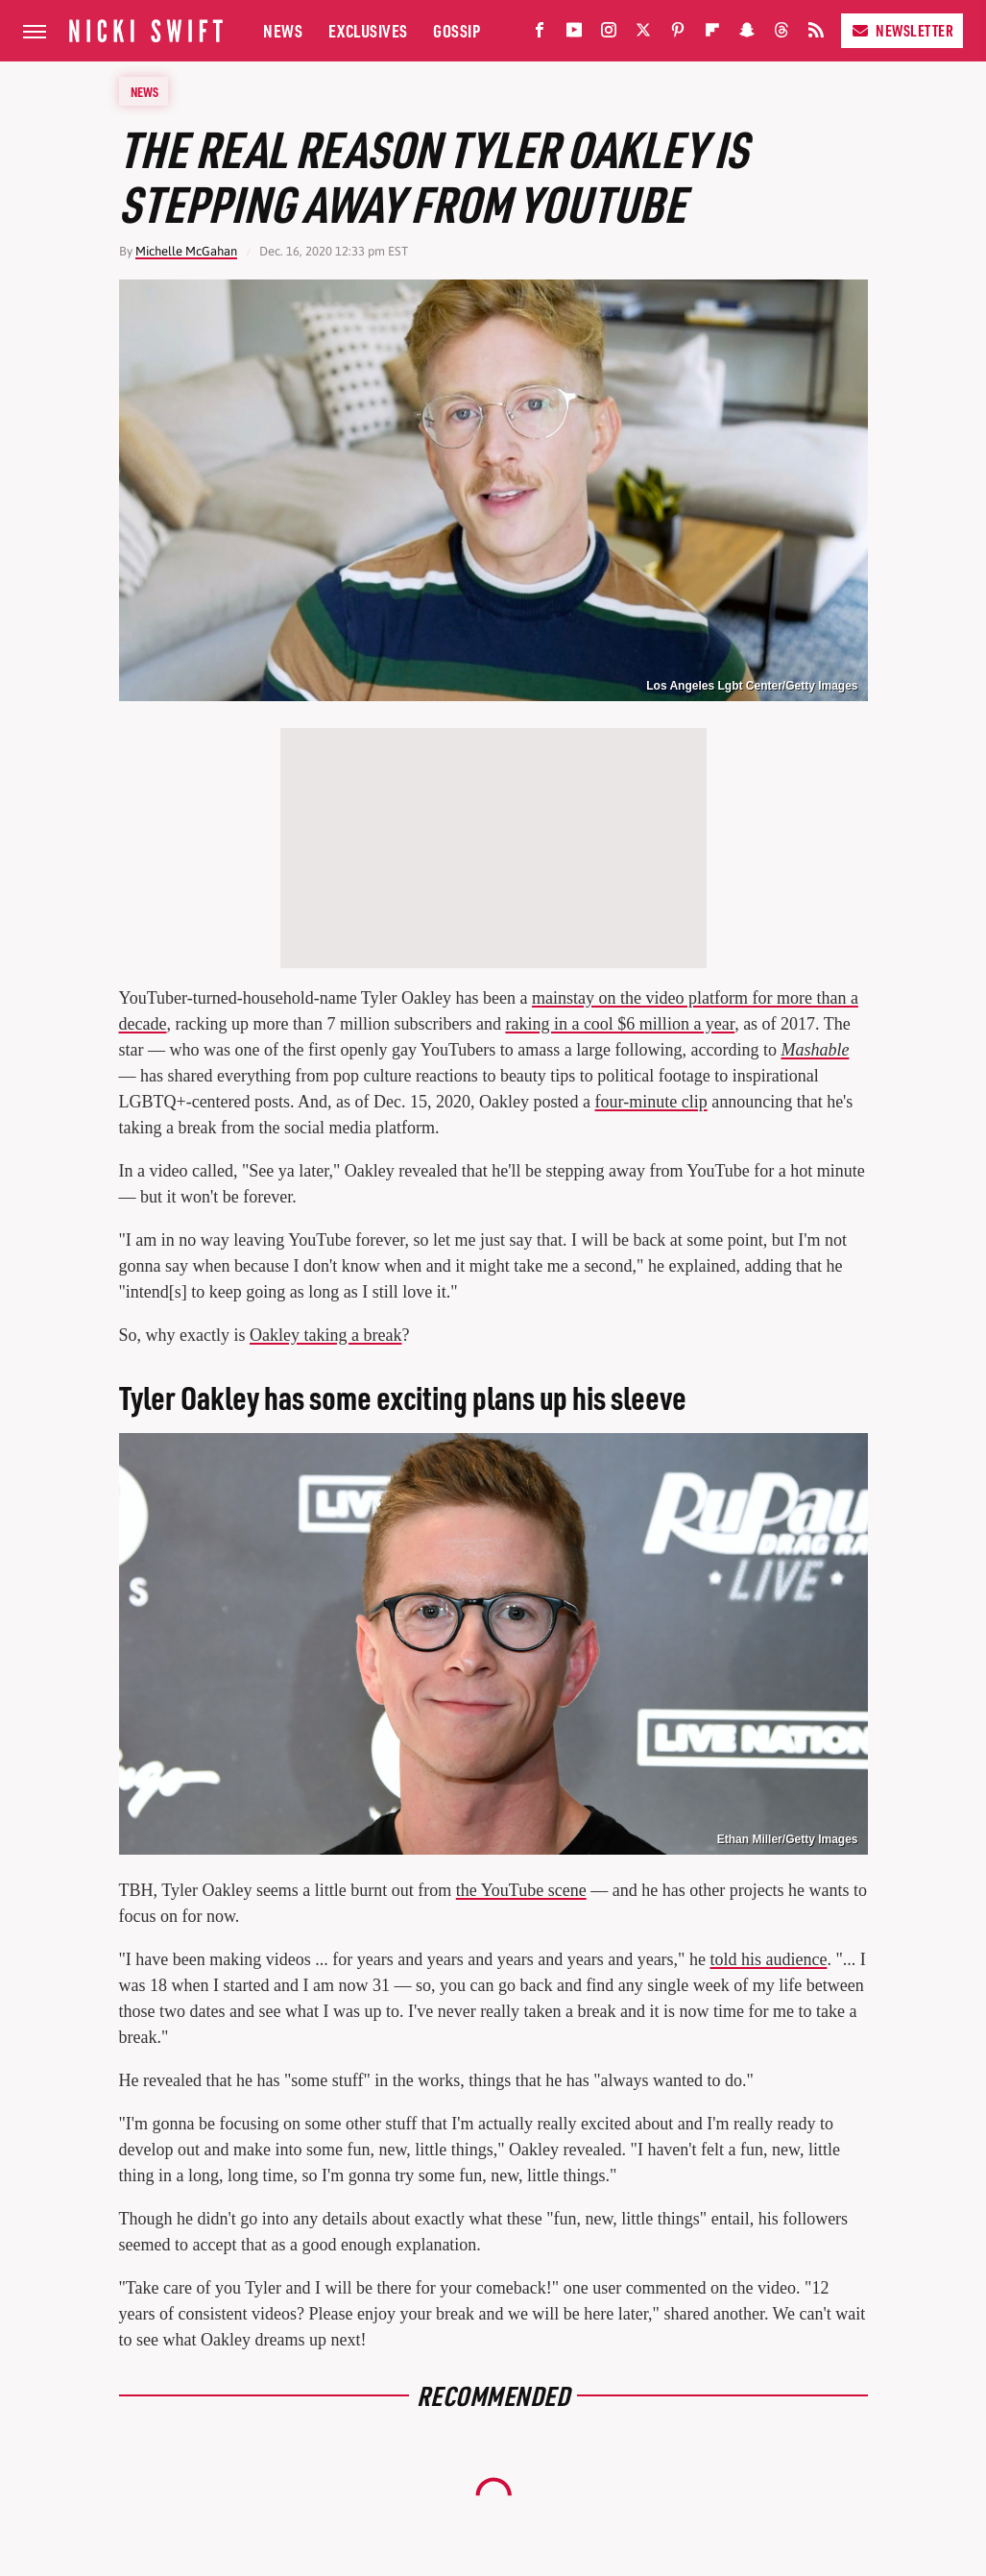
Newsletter (902, 30)
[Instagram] (608, 34)
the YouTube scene (521, 1890)
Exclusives (368, 30)
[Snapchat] (747, 34)
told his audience (768, 1959)
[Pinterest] (677, 34)
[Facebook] (539, 34)
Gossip (456, 30)
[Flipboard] (712, 34)
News (282, 30)
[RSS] (816, 34)
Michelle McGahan (186, 251)
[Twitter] (643, 34)
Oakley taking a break (325, 1335)
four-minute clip (651, 1101)
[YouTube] (574, 34)
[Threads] (781, 34)
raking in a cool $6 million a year (619, 1023)
